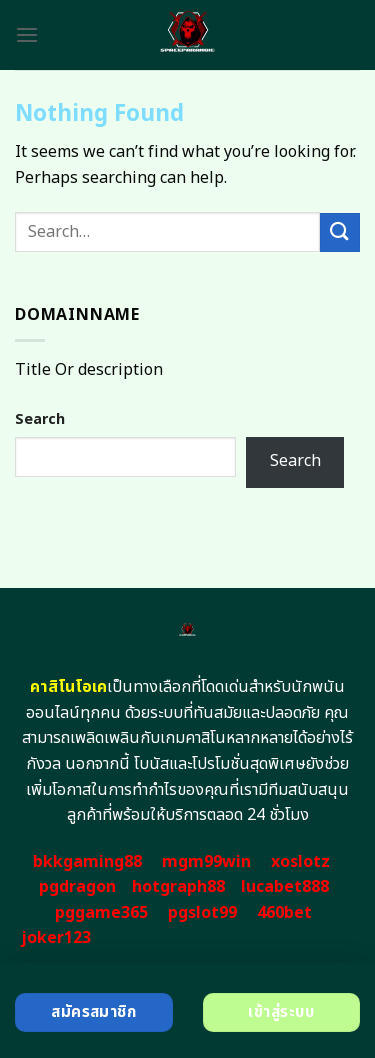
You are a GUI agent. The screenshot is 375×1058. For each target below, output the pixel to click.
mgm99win (206, 862)
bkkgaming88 (87, 862)
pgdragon (77, 887)
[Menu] (27, 34)
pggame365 (101, 913)
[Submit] (340, 232)
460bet (284, 913)
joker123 (56, 938)
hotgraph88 (178, 887)
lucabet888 (285, 887)
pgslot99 (202, 913)
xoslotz (300, 862)
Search (40, 419)
